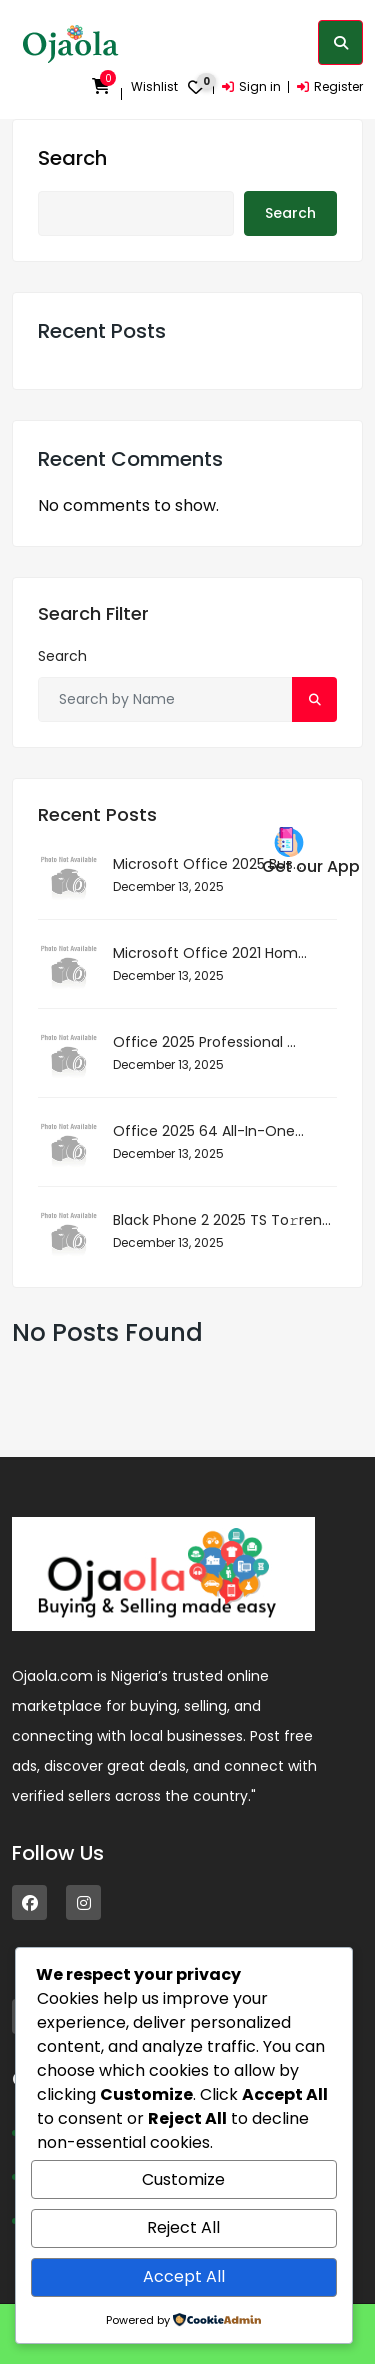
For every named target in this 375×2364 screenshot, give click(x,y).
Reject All (183, 2227)
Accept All (184, 2276)
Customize (183, 2179)
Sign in (251, 86)
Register (330, 86)
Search (72, 158)
